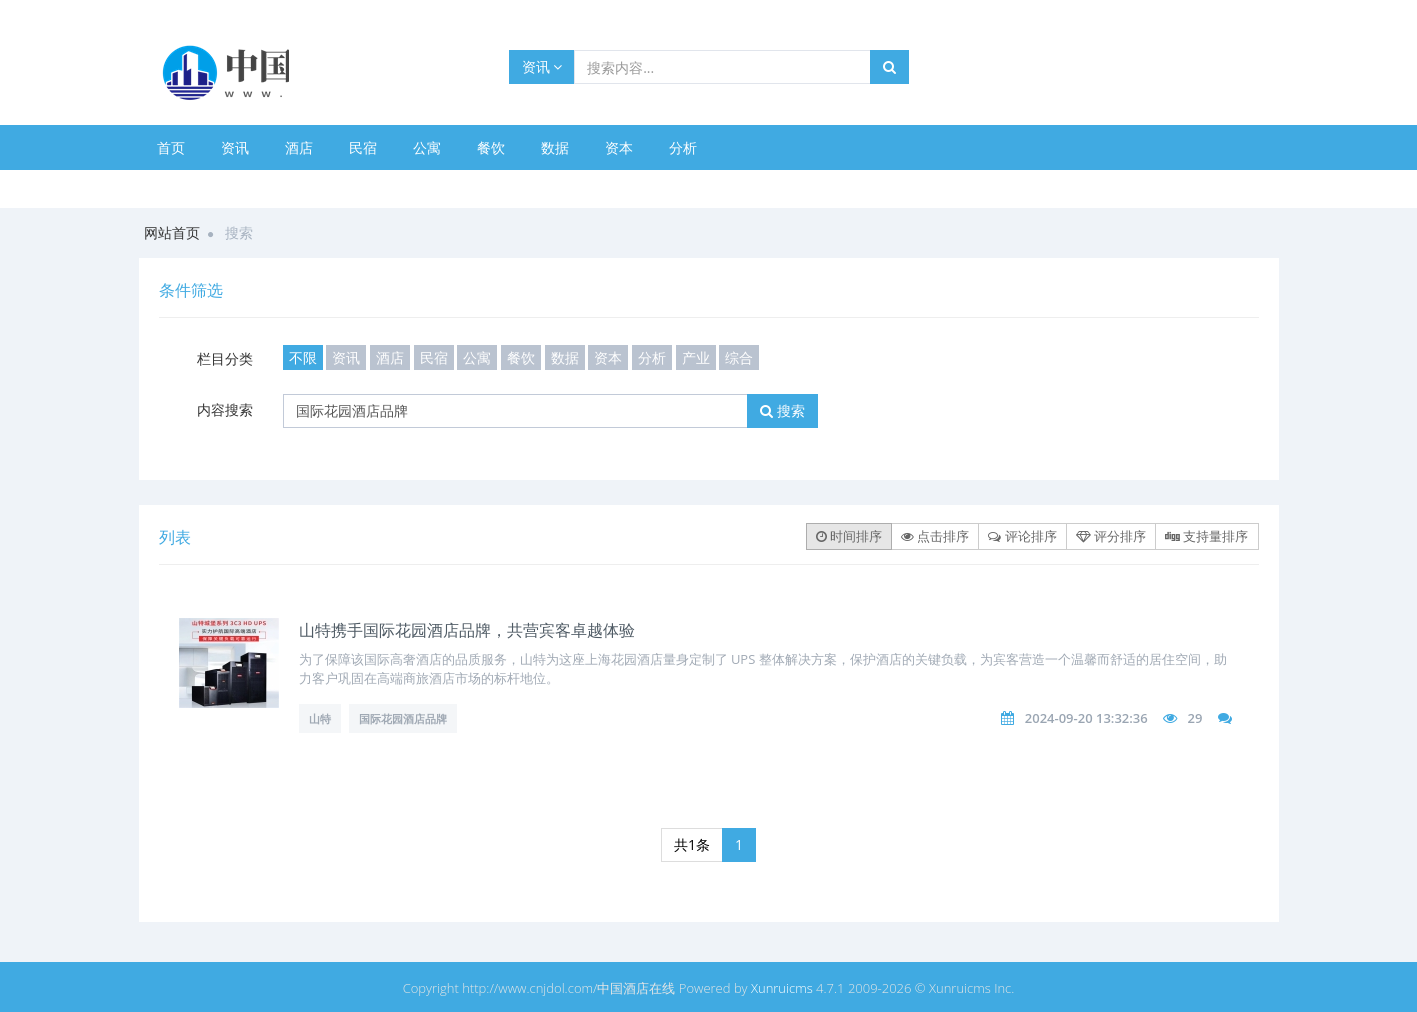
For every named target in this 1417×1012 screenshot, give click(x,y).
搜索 (782, 410)
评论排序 (1022, 536)
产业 (696, 357)
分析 (683, 147)
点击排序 (935, 536)
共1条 (692, 844)
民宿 (363, 147)
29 (1194, 718)
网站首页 (172, 232)
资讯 (542, 66)
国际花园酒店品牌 (403, 718)
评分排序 (1111, 536)
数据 (555, 147)
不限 (303, 357)
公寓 (427, 147)
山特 (320, 718)
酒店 (299, 147)
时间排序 (849, 536)
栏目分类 (225, 358)
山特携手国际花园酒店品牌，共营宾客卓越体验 (467, 630)
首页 (171, 147)
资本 (619, 147)
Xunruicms (782, 988)
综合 (739, 357)
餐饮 (491, 147)
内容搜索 (225, 409)
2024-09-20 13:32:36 (1086, 718)
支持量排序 (1206, 536)
